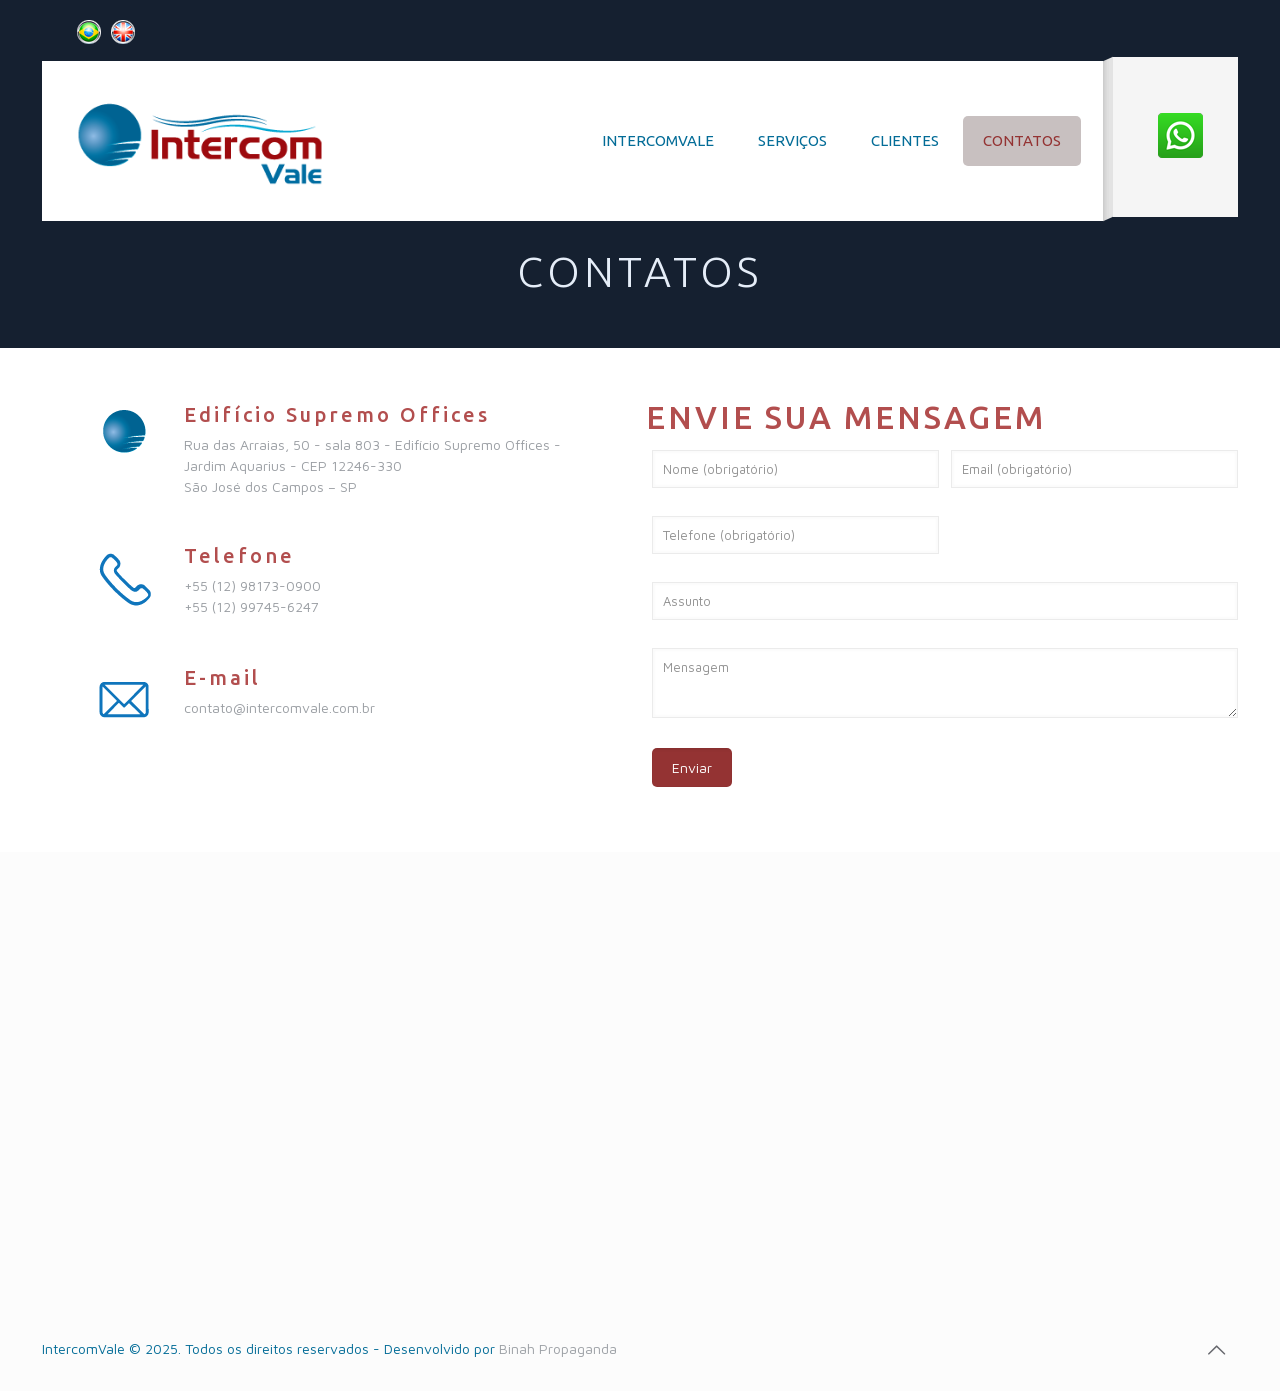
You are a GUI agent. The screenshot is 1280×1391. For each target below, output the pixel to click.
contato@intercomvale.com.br (279, 707)
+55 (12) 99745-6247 (251, 606)
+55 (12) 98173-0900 (252, 585)
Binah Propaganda (556, 1348)
